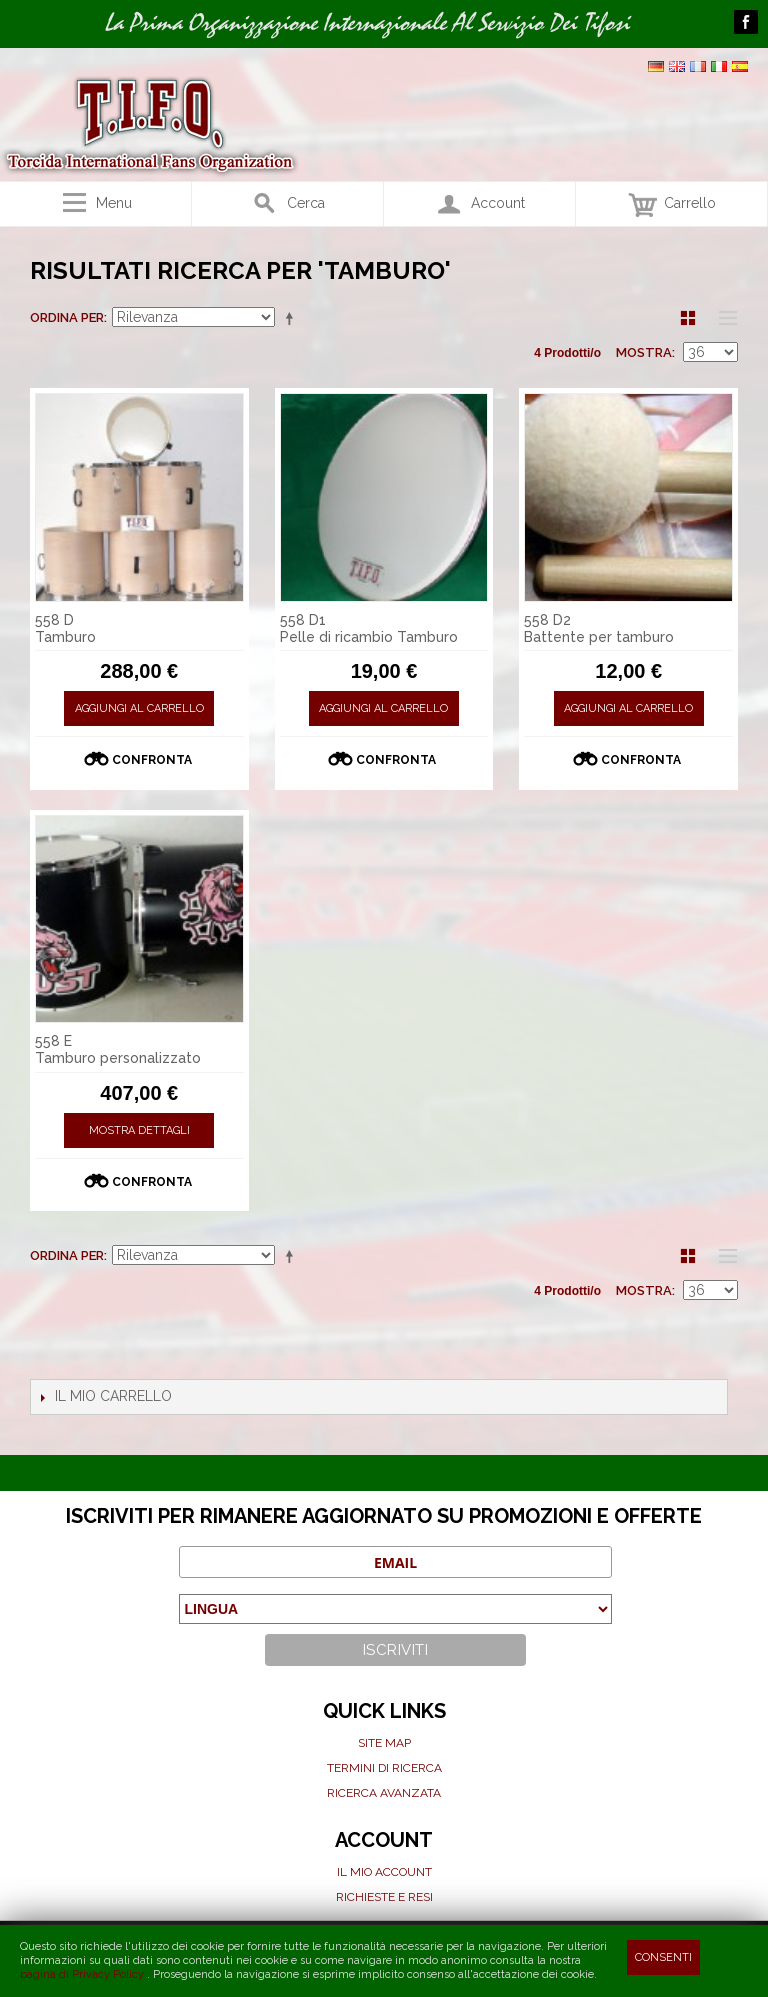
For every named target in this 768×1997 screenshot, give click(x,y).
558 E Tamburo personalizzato (118, 1049)
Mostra (644, 352)
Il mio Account (384, 1872)
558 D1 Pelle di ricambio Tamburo (369, 628)
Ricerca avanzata (384, 1793)
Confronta (152, 760)
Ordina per (67, 317)
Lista (723, 318)
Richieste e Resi (384, 1897)
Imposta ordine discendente (293, 318)
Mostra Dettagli (139, 1130)
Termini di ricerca (384, 1768)
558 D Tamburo (65, 628)
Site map (384, 1743)
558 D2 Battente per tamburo (599, 628)
